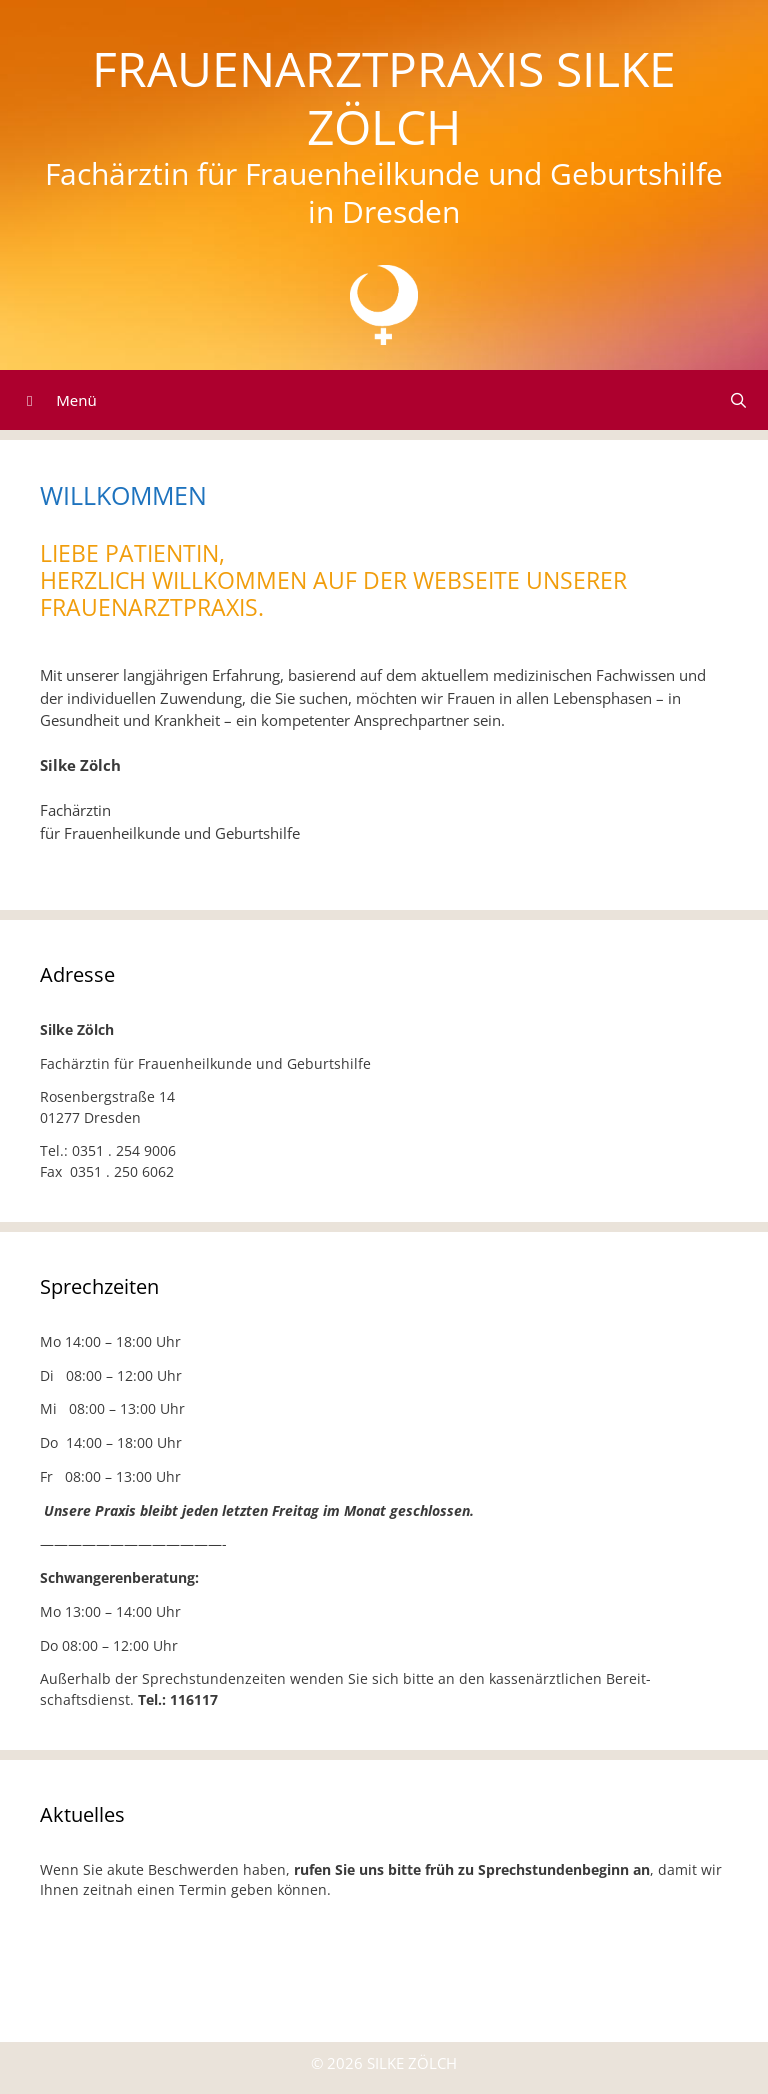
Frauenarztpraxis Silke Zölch (384, 97)
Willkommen (123, 495)
